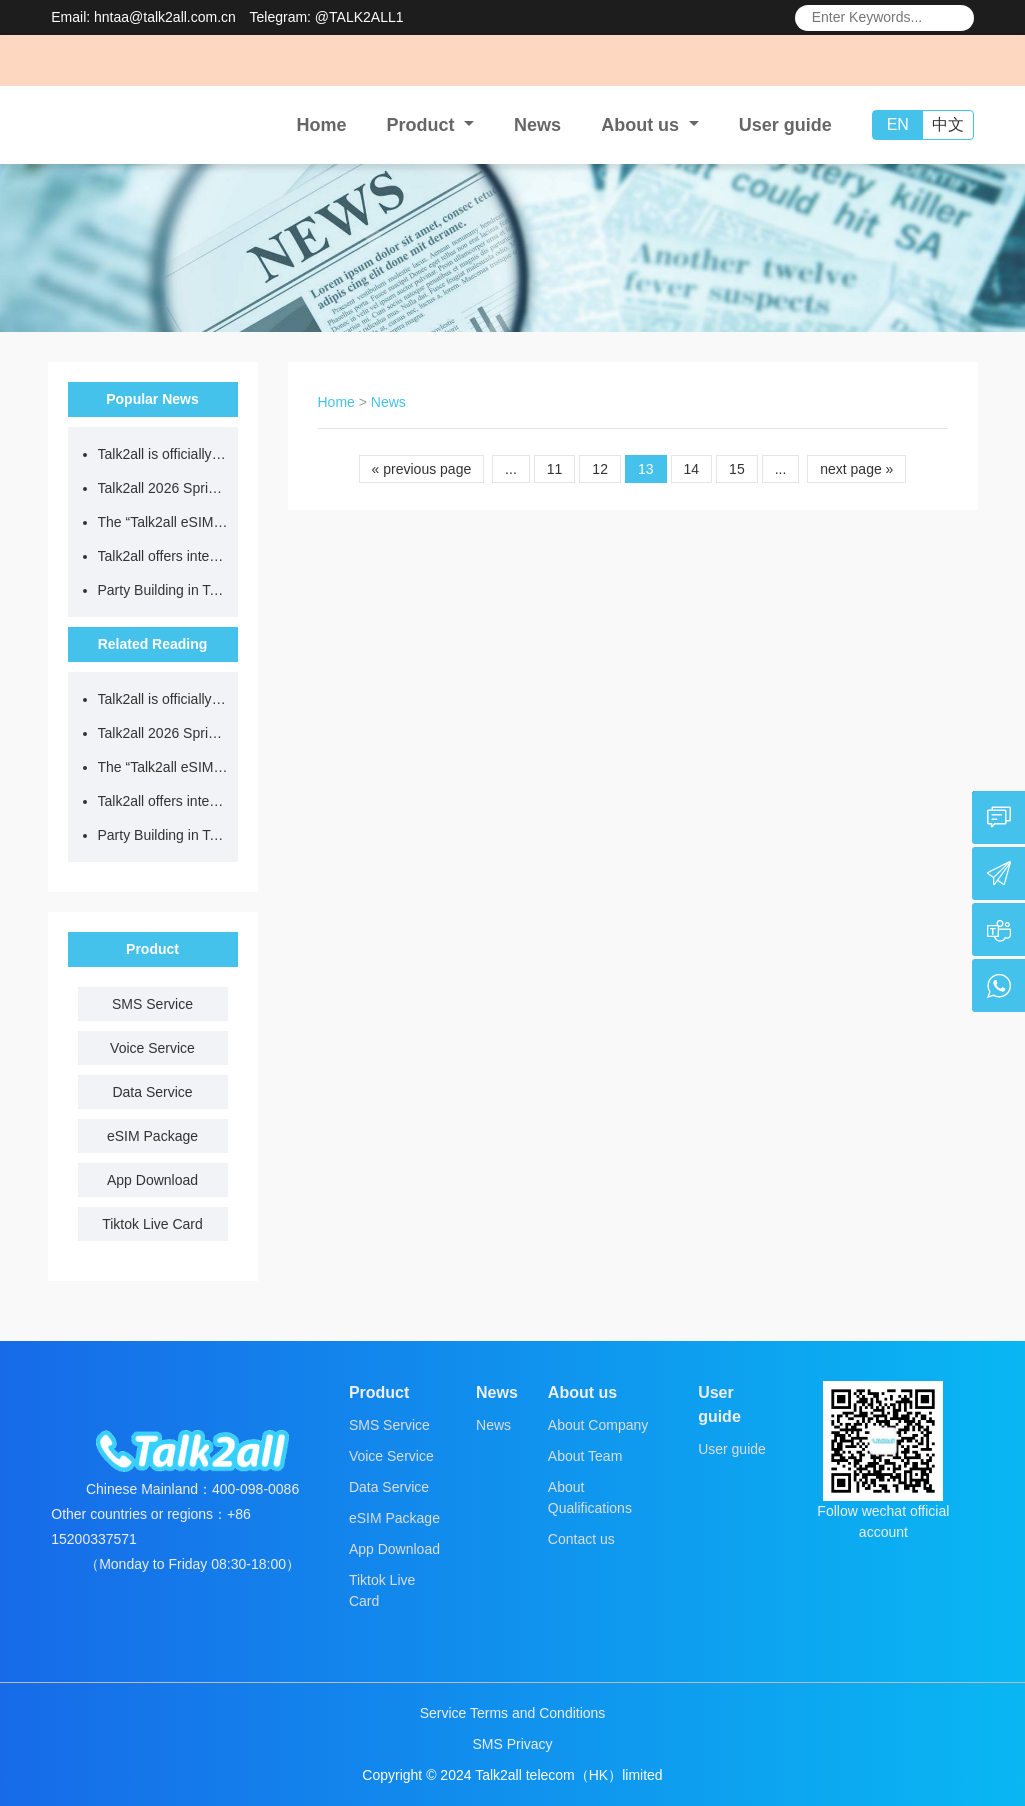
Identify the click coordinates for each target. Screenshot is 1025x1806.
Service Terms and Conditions (513, 1713)
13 (646, 469)
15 (737, 469)
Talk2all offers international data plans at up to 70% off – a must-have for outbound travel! (163, 556)
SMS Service (152, 1004)
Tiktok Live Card (152, 1224)
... (511, 469)
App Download (152, 1180)
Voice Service (152, 1048)
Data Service (152, 1092)
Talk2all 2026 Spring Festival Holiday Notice (163, 488)
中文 (948, 124)
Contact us (581, 1539)
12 (600, 469)
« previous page (422, 469)
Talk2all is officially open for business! (163, 454)
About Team (585, 1456)
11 (555, 469)
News (537, 125)
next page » (856, 469)
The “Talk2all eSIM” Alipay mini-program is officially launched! (163, 522)
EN (898, 124)
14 (692, 469)
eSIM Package (152, 1136)
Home (322, 125)
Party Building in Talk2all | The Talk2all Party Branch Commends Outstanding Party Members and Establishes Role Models (163, 590)
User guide (785, 125)
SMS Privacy (512, 1744)
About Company (598, 1425)
